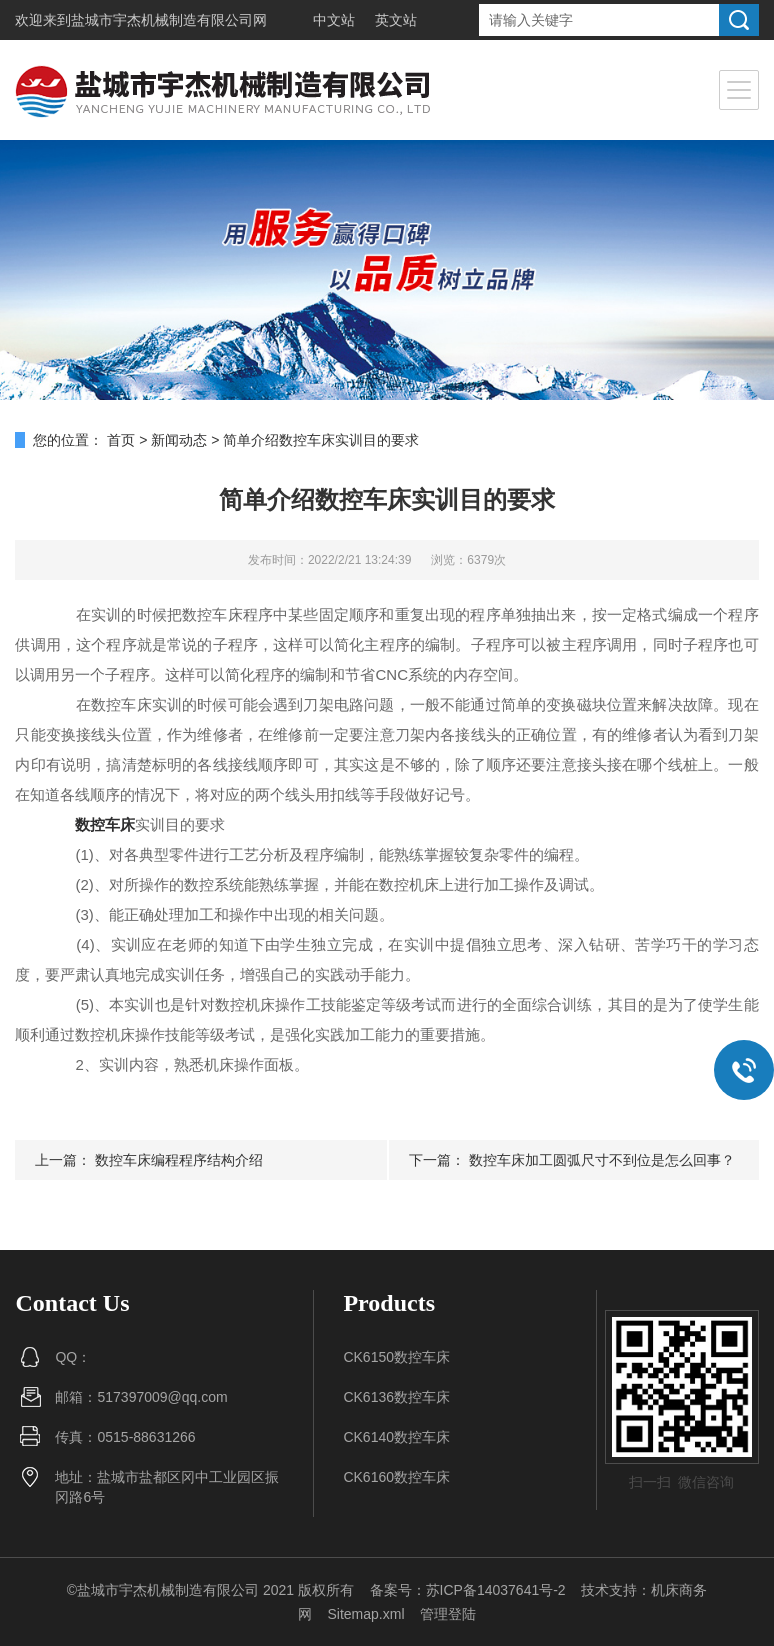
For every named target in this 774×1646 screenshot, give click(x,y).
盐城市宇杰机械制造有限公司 (162, 20)
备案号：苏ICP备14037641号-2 (468, 1590)
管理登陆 (448, 1614)
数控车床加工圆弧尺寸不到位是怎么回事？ (602, 1160)
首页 (121, 440)
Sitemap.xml (365, 1614)
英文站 (396, 20)
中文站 (334, 20)
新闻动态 (179, 440)
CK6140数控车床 (396, 1437)
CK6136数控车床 (396, 1397)
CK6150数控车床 (396, 1357)
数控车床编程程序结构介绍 (179, 1160)
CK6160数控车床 (396, 1477)
